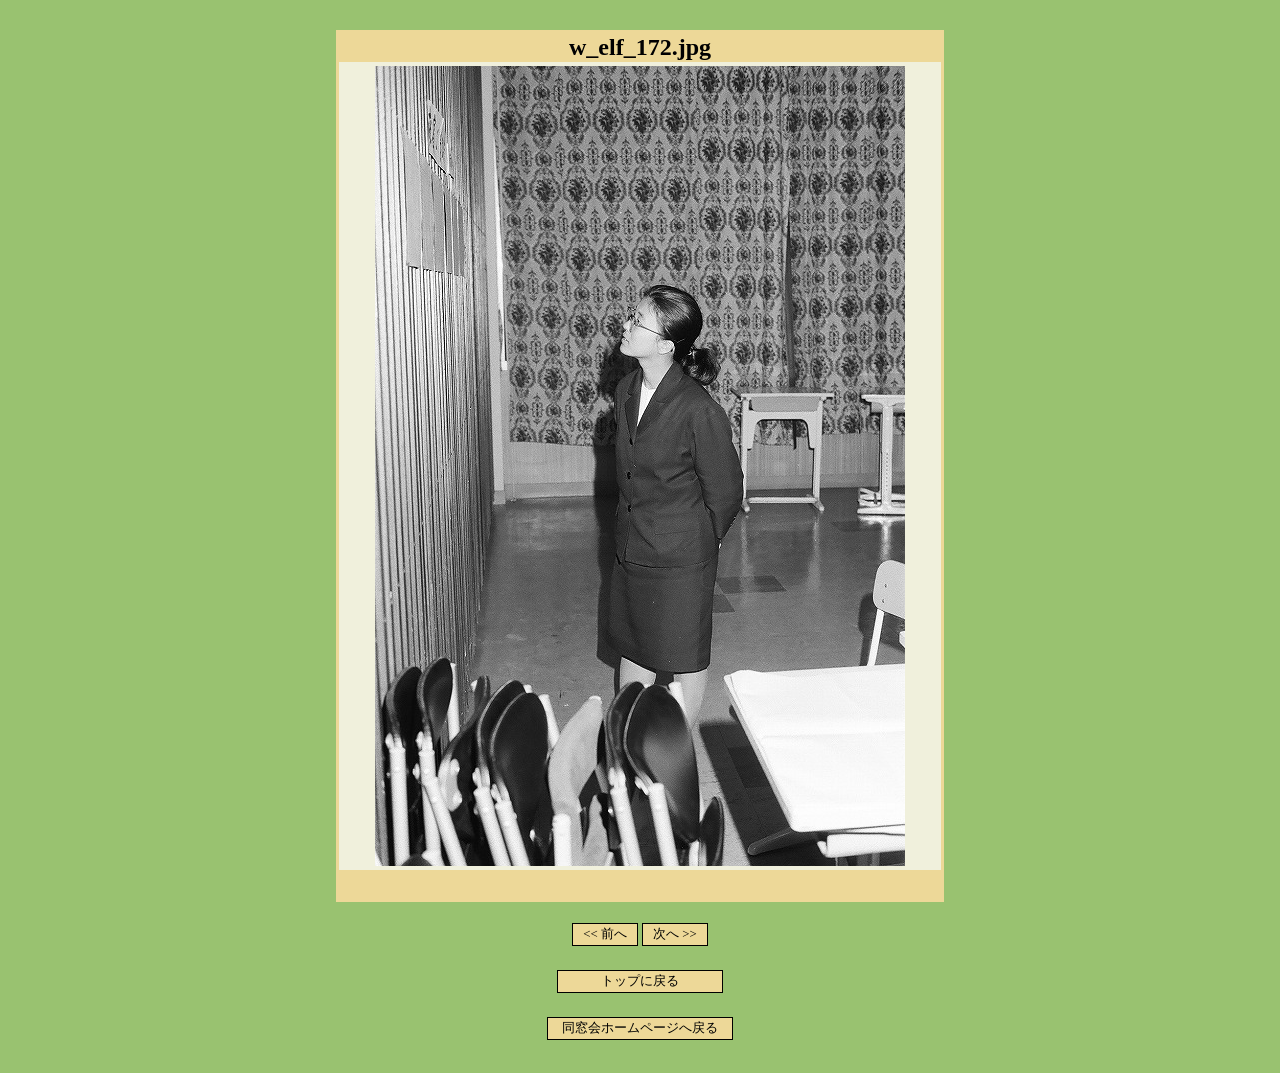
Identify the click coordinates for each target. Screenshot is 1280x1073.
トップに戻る (640, 981)
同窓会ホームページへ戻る (640, 1028)
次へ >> (675, 934)
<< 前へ (605, 934)
